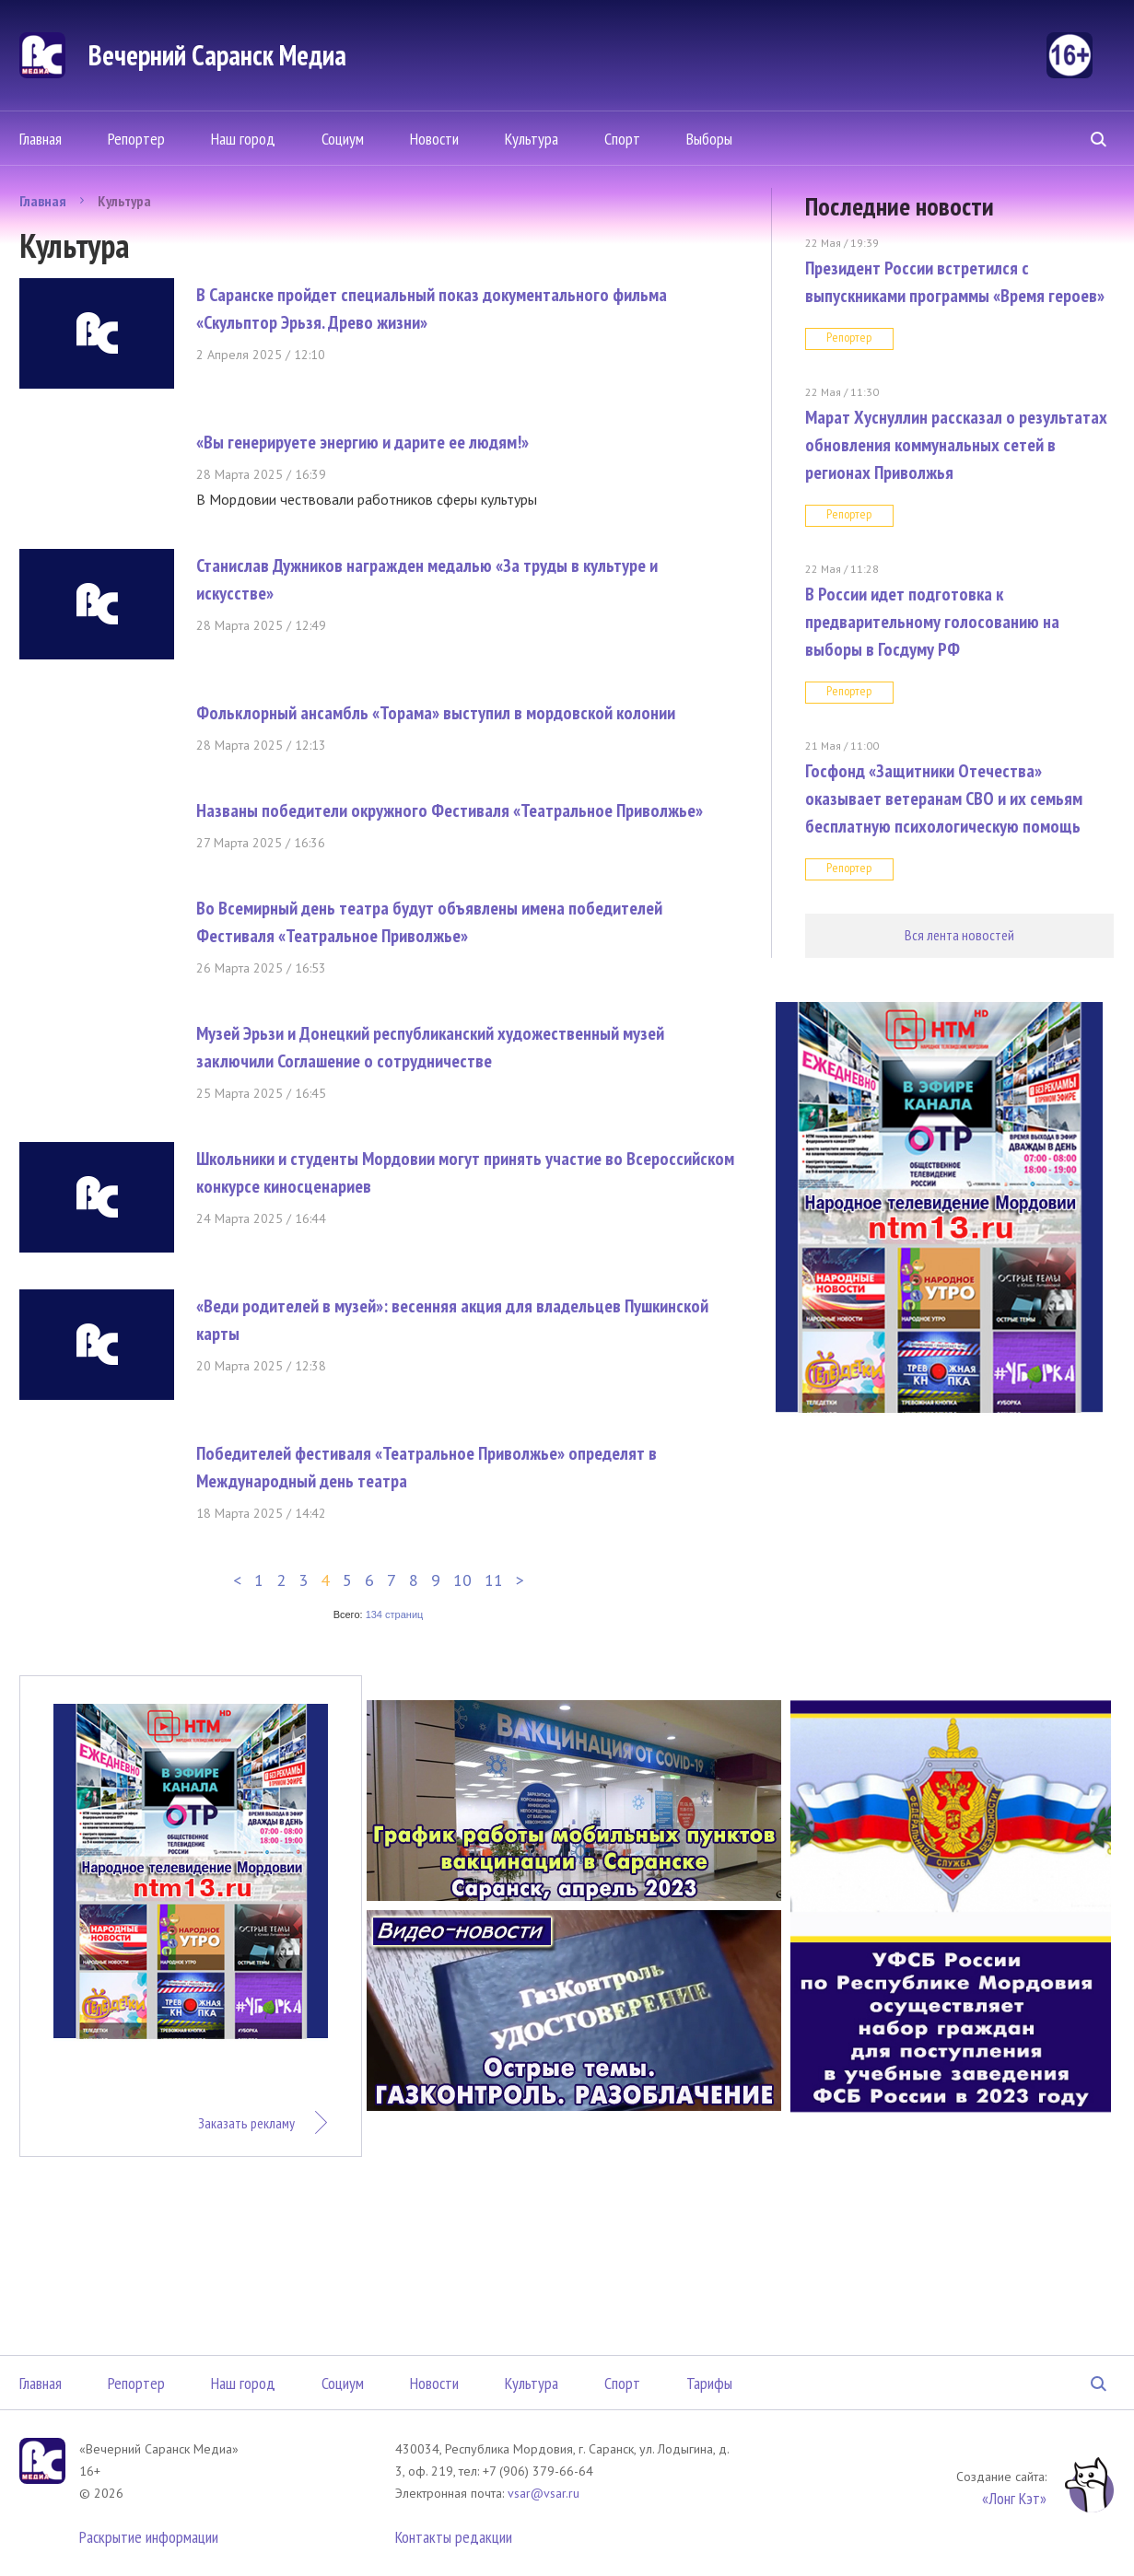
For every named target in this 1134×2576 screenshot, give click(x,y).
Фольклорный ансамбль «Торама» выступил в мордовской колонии (435, 713)
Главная (40, 138)
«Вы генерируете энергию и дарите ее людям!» (362, 442)
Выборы (709, 138)
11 (494, 1580)
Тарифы (709, 2383)
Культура (531, 138)
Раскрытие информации (148, 2536)
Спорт (622, 138)
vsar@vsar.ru (543, 2493)
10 (462, 1580)
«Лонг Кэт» (1014, 2498)
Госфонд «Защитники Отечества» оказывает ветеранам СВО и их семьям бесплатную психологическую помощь (943, 798)
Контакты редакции (453, 2536)
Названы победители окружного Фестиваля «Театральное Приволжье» (449, 810)
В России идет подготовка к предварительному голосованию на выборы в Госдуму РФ (932, 621)
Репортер (136, 138)
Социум (342, 138)
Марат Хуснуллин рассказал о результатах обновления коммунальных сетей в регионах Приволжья (956, 444)
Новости (434, 138)
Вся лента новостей (959, 935)
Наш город (243, 138)
